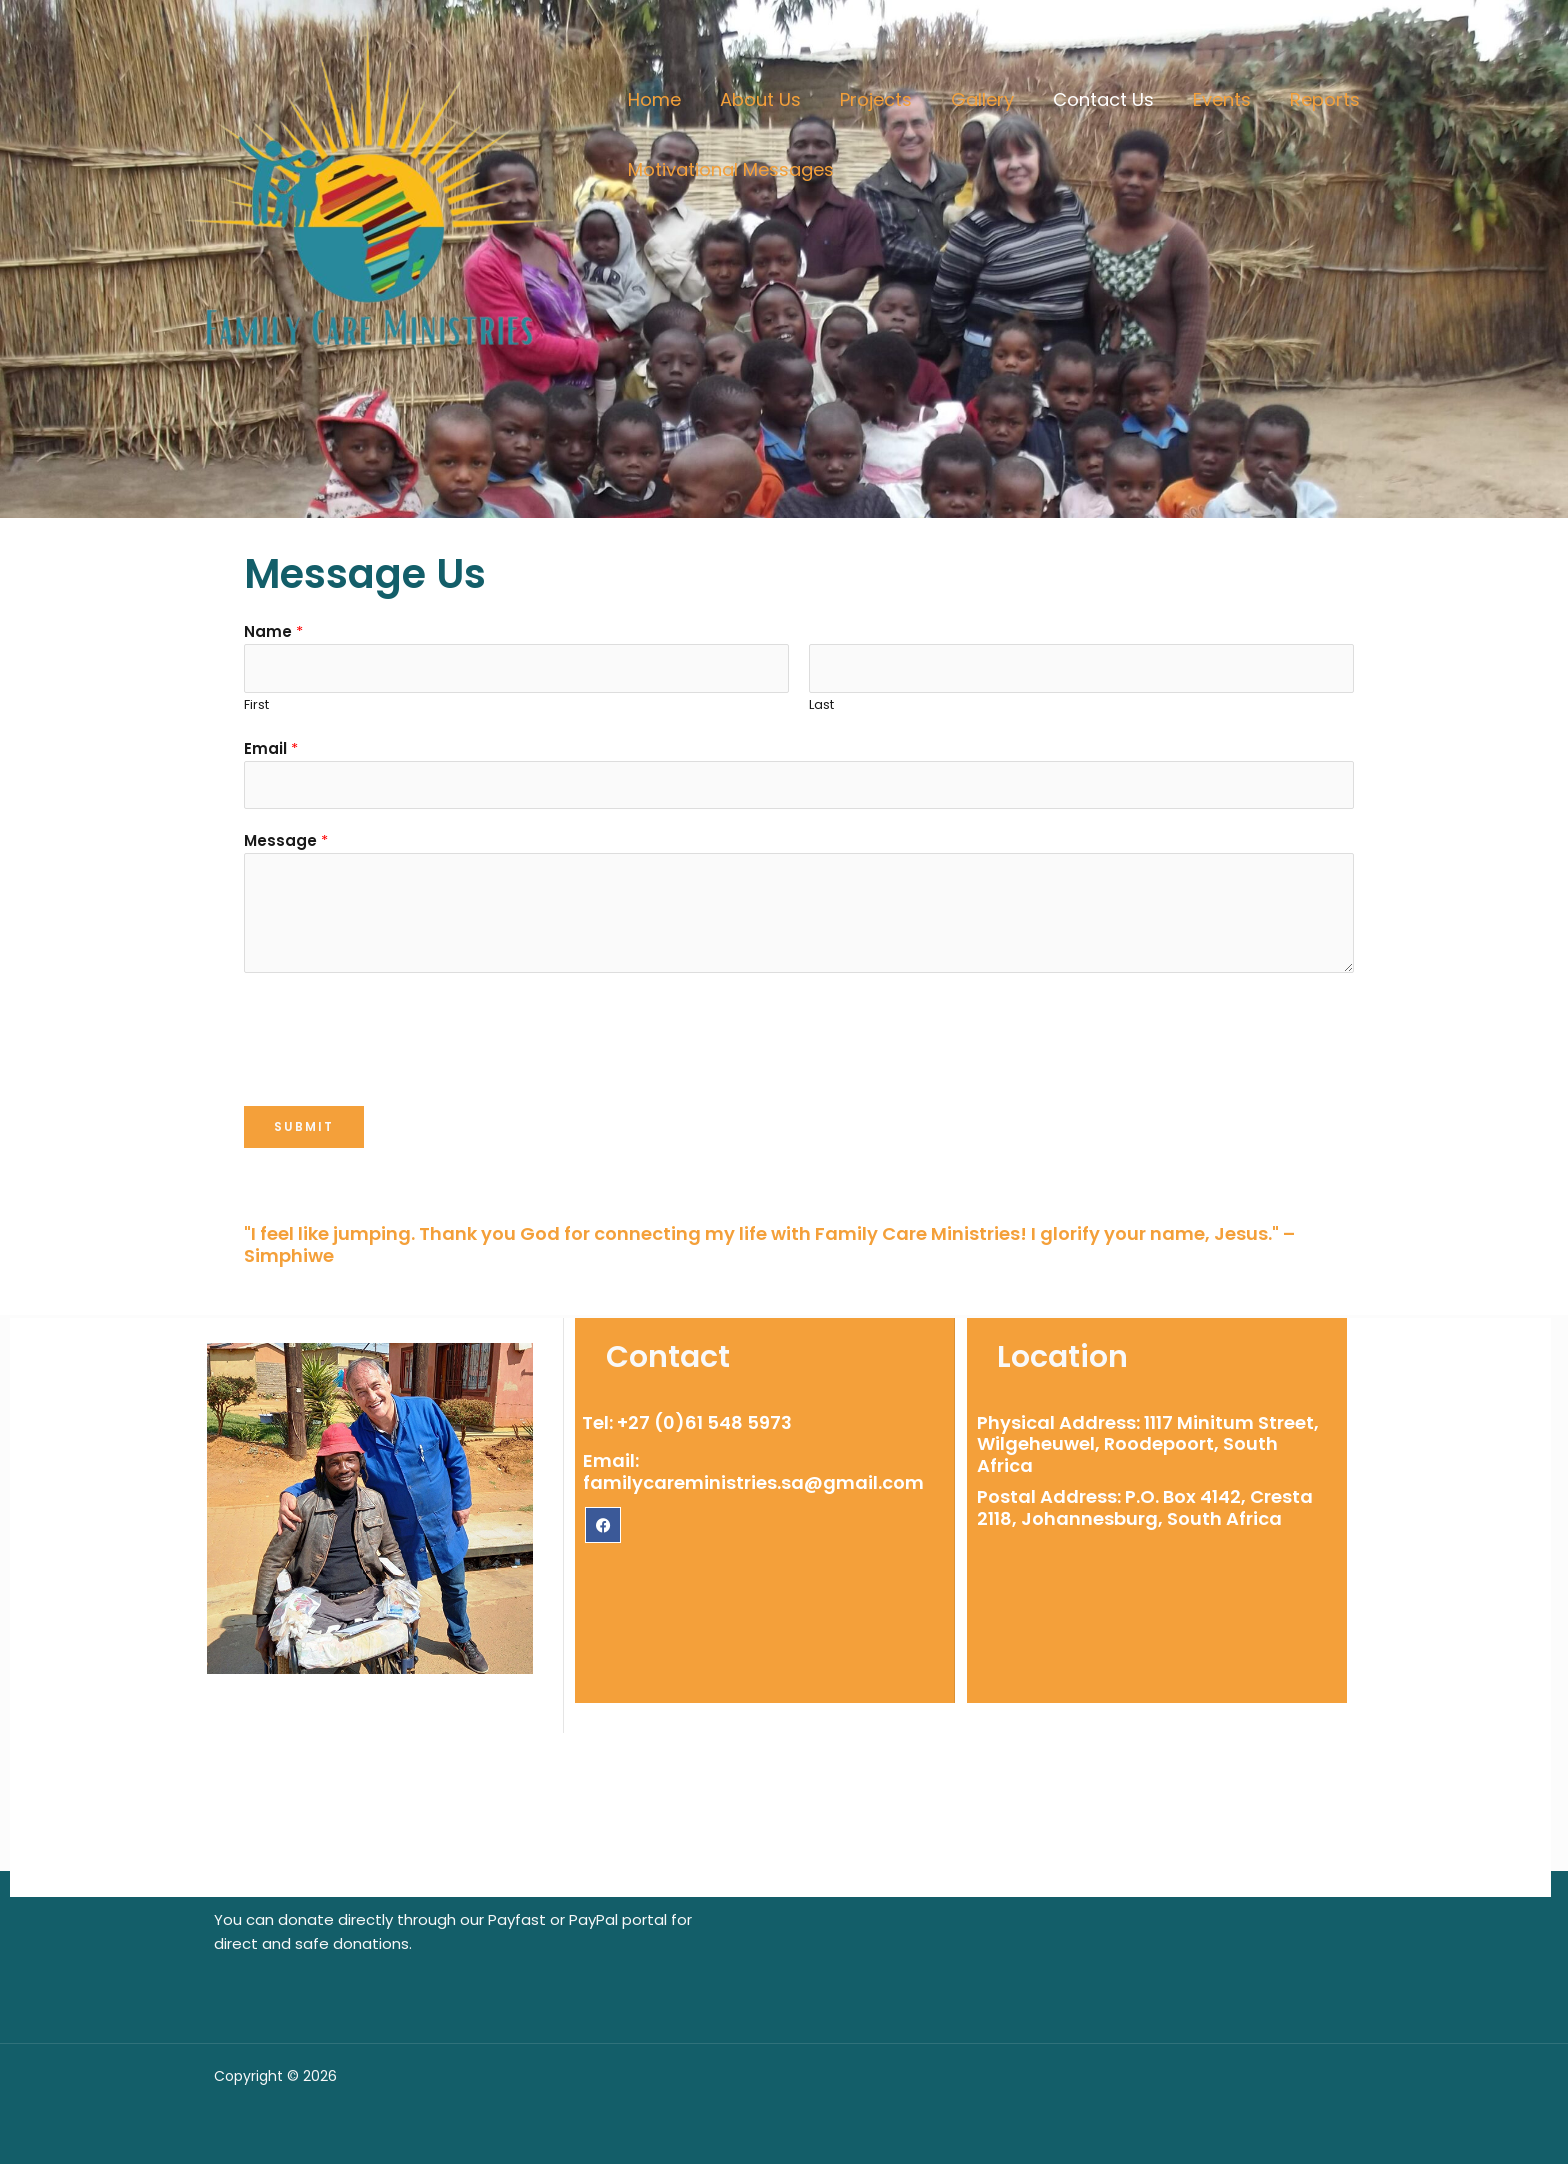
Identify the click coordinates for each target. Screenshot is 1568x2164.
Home (652, 99)
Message (286, 840)
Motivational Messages (729, 169)
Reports (1305, 99)
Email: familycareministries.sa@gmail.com (753, 1471)
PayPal (593, 1919)
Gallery (971, 99)
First (256, 704)
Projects (868, 99)
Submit (304, 1126)
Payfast (517, 1919)
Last (821, 704)
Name (273, 631)
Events (1205, 99)
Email (271, 748)
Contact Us (1089, 99)
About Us (755, 99)
